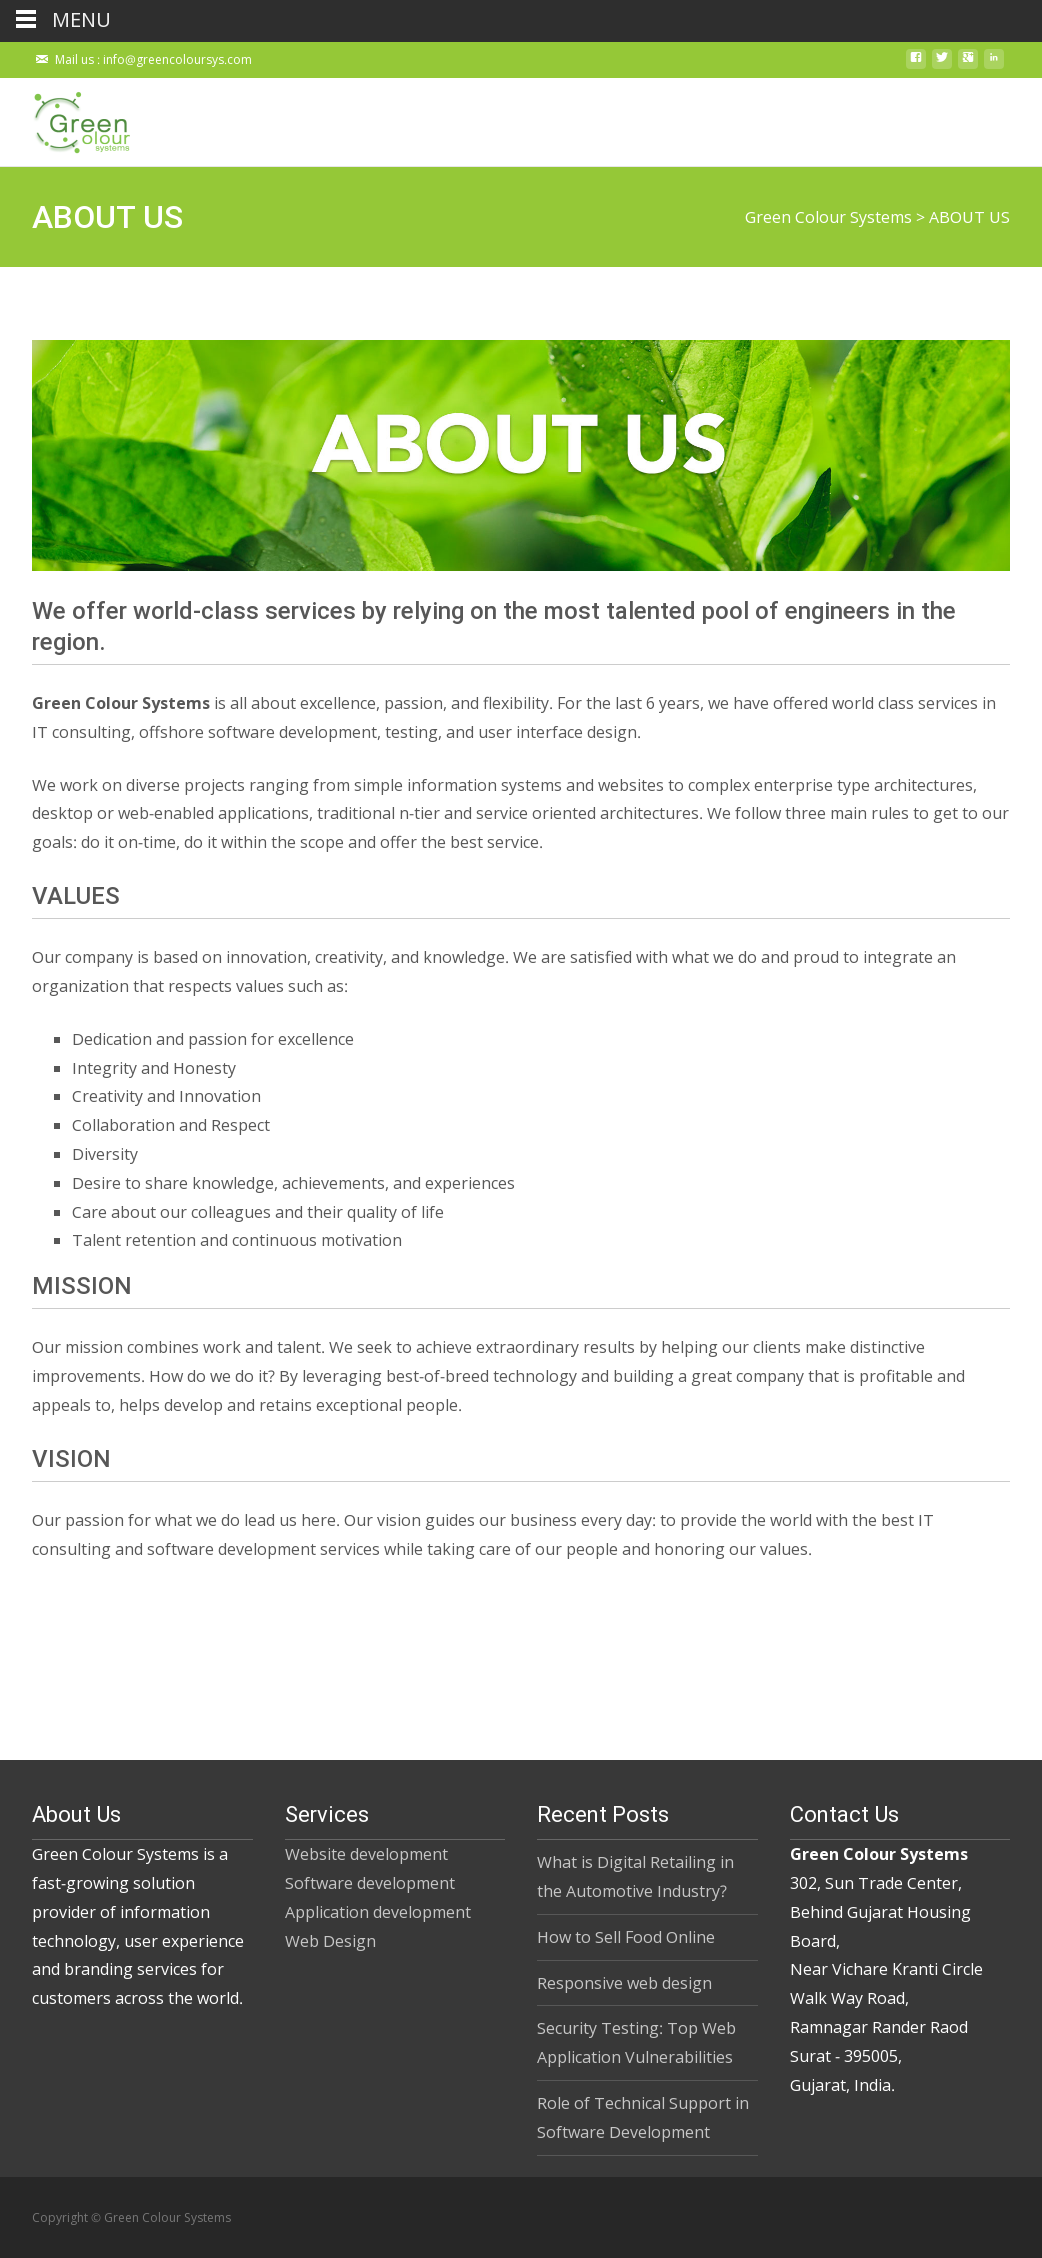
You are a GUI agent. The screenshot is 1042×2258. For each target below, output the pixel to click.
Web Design (330, 1941)
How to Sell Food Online (626, 1937)
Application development (378, 1912)
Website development (366, 1854)
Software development (370, 1883)
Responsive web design (624, 1983)
